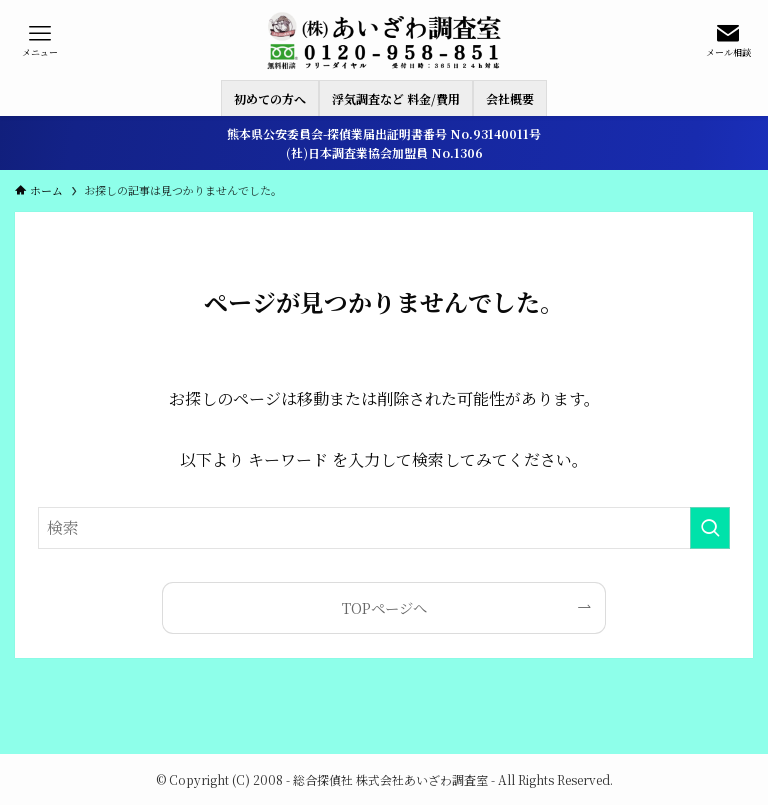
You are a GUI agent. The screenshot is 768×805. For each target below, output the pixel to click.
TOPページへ (384, 607)
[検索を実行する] (710, 528)
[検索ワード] (383, 528)
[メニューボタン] (40, 40)
